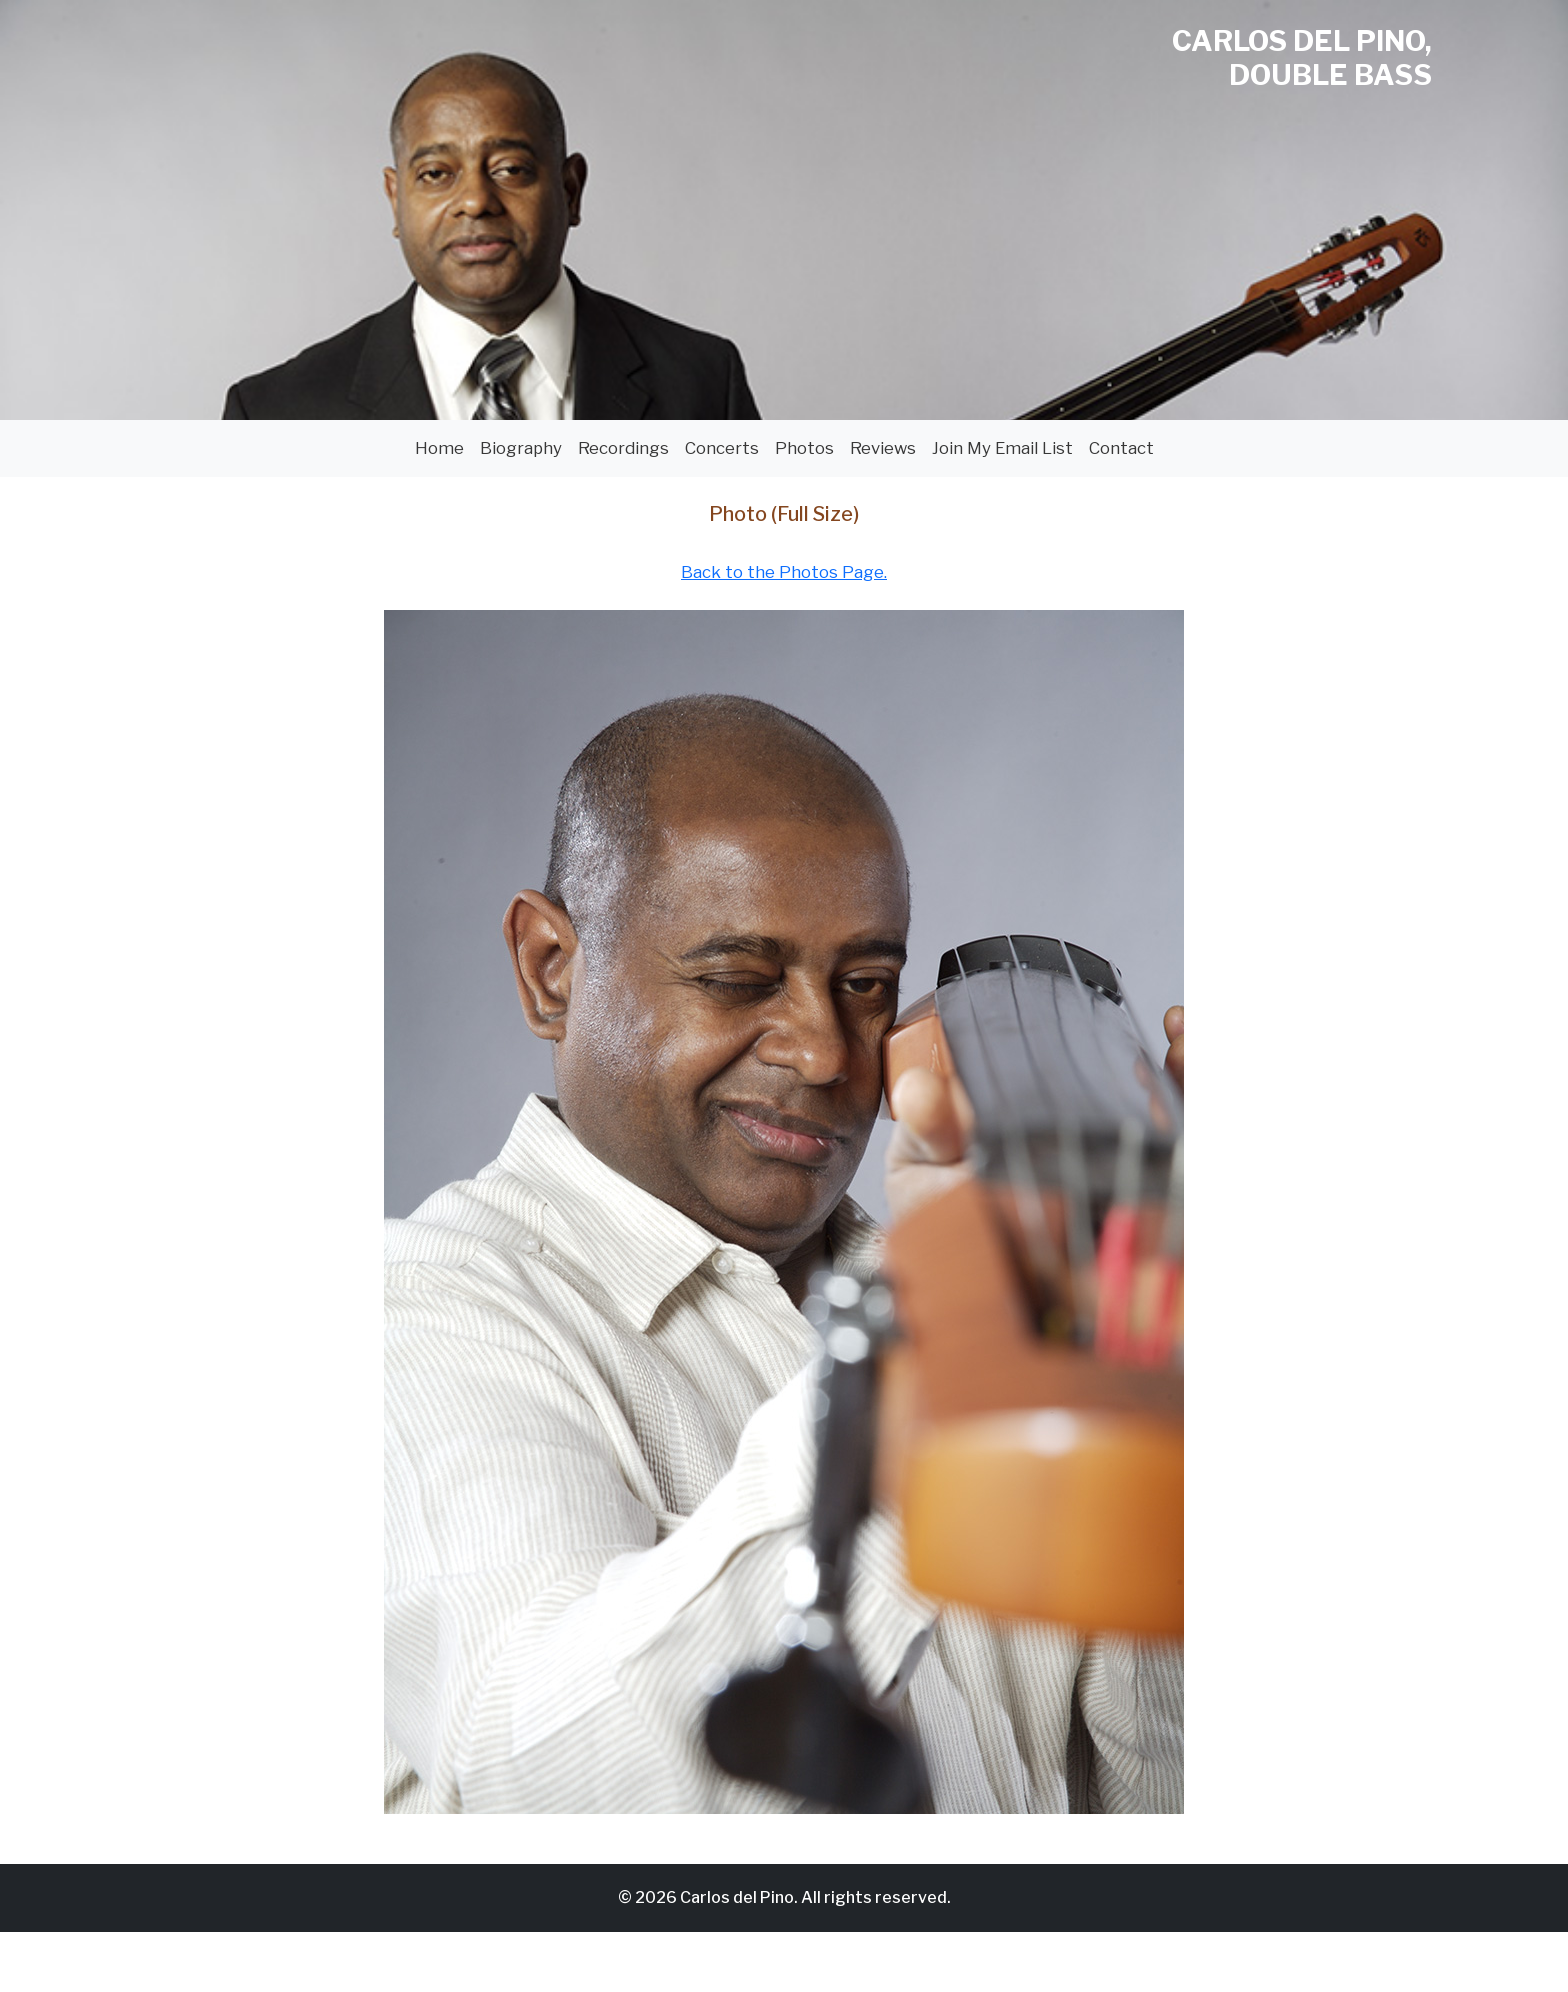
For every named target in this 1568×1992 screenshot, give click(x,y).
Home (439, 448)
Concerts (722, 448)
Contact (1121, 448)
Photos (804, 448)
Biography (521, 448)
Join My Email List (1002, 448)
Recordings (623, 448)
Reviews (883, 448)
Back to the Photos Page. (784, 572)
